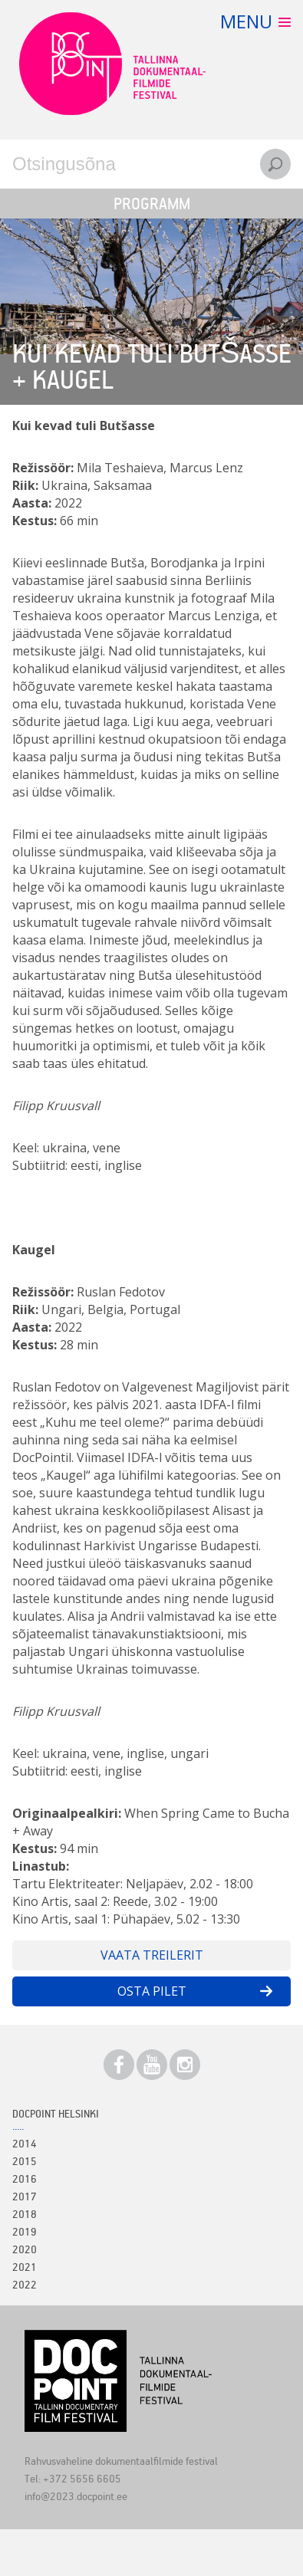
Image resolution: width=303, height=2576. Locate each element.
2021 (24, 2266)
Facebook (119, 2064)
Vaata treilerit (151, 1955)
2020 (24, 2249)
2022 (24, 2284)
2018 (24, 2213)
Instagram (185, 2064)
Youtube (152, 2064)
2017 (24, 2196)
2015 (24, 2161)
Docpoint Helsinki (55, 2113)
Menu (246, 21)
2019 (24, 2231)
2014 (24, 2143)
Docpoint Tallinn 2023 (112, 63)
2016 (24, 2178)
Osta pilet (151, 1991)
